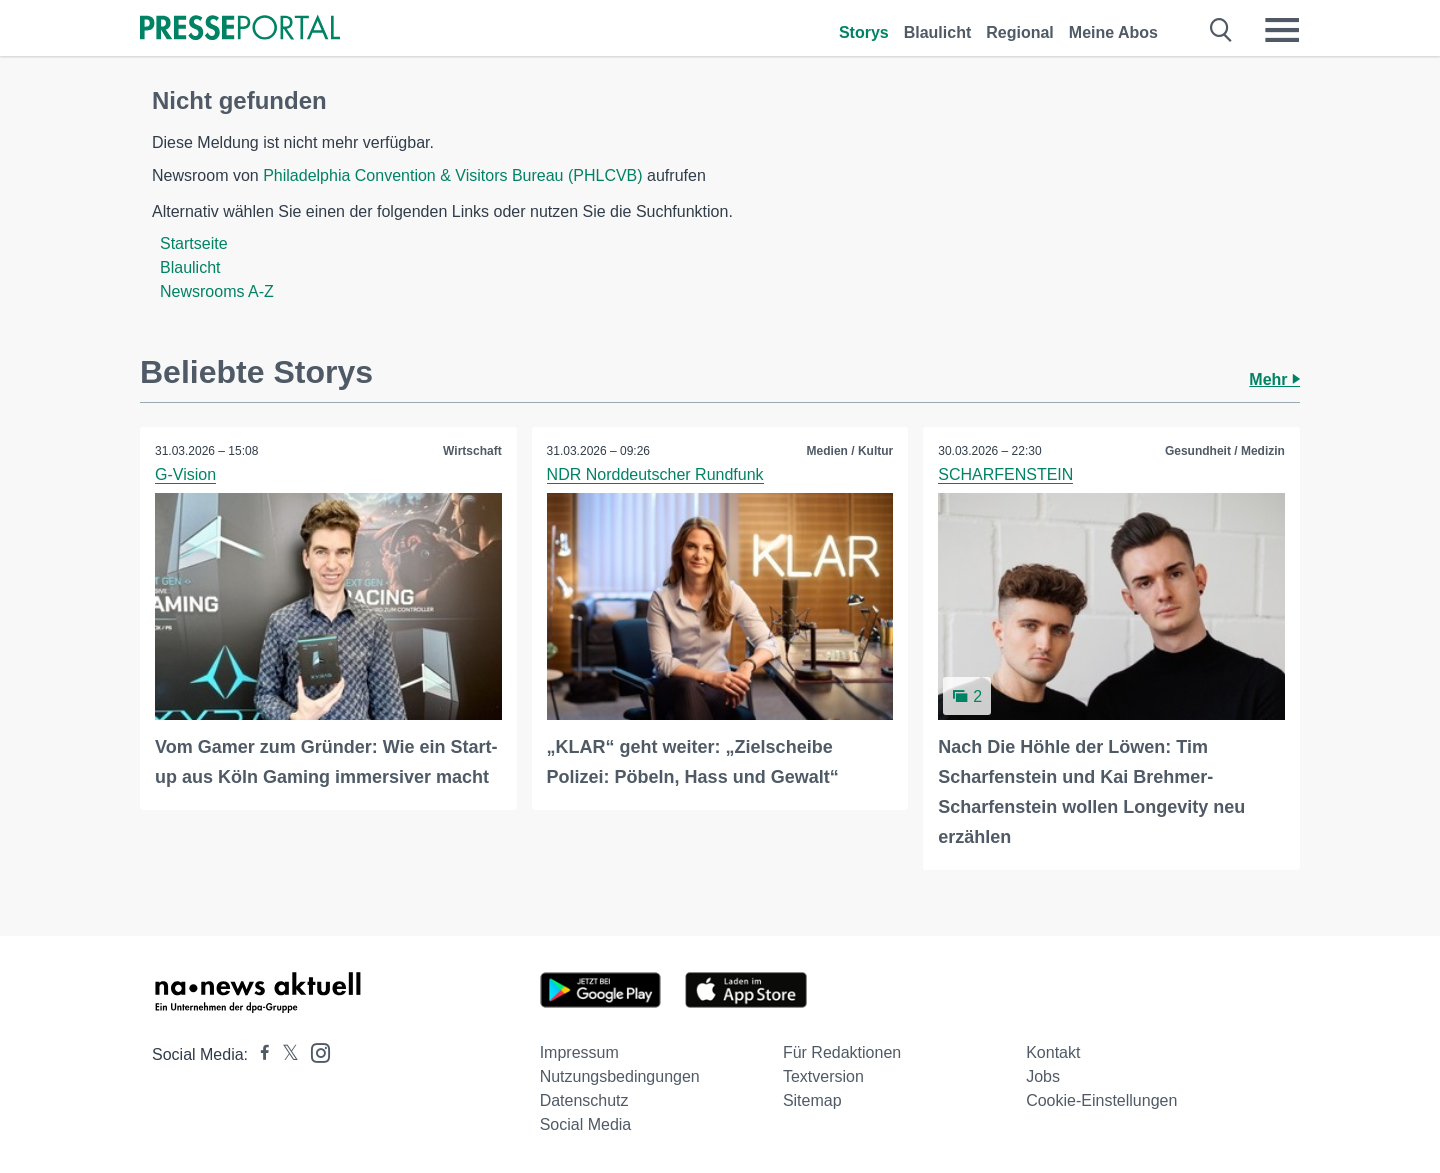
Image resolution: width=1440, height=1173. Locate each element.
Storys (864, 32)
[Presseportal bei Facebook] (259, 1054)
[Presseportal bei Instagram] (314, 1051)
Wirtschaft (472, 451)
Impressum (579, 1052)
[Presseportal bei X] (284, 1054)
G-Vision (185, 474)
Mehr (1274, 379)
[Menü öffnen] (1282, 30)
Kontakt (1053, 1052)
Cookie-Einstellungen (1101, 1100)
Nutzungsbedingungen (620, 1076)
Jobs (1043, 1076)
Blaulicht (938, 32)
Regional (1020, 32)
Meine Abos (1113, 32)
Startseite (194, 243)
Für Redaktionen (842, 1052)
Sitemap (812, 1100)
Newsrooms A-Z (217, 291)
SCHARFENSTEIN (1005, 474)
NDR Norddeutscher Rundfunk (655, 474)
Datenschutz (584, 1100)
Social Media (586, 1124)
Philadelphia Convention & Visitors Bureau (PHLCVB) (452, 175)
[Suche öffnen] (1221, 30)
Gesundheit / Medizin (1225, 451)
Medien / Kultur (850, 451)
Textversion (823, 1076)
